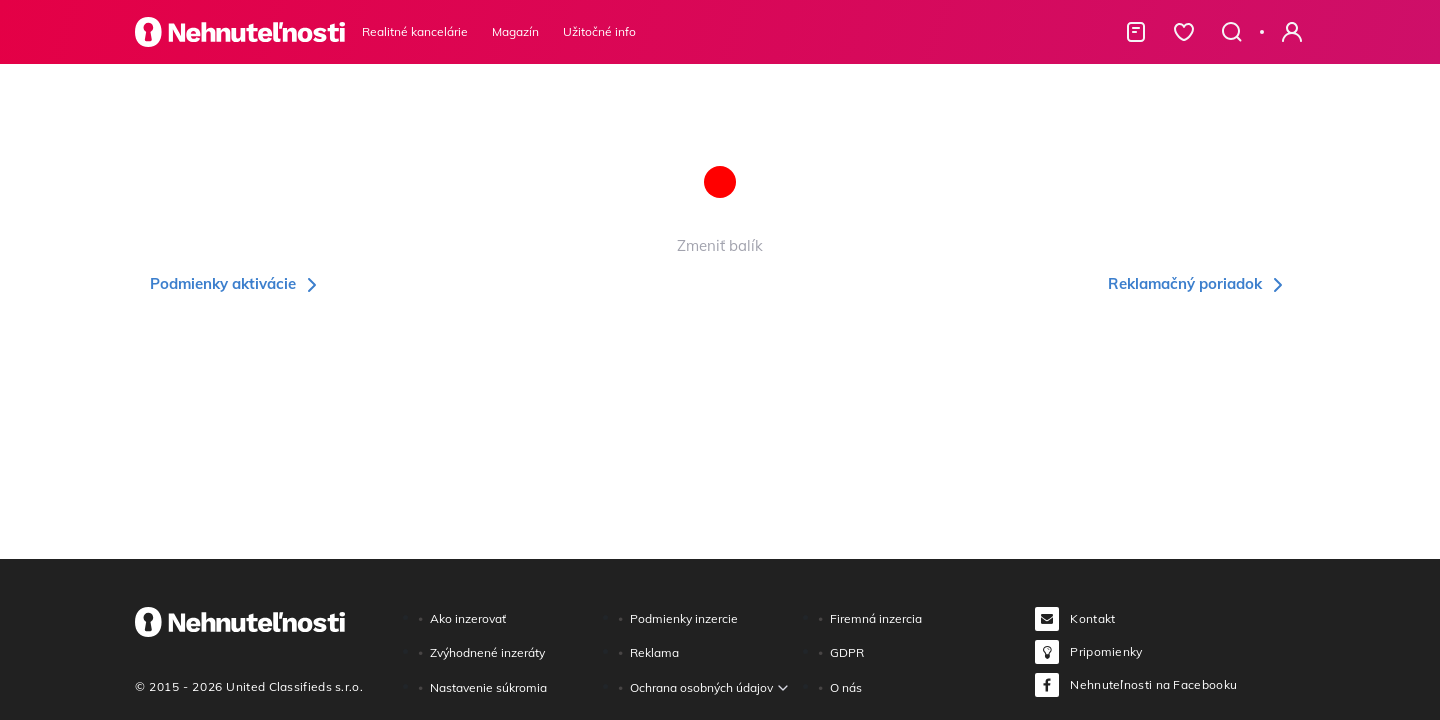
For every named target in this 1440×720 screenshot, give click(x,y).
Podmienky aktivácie (237, 283)
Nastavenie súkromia (488, 687)
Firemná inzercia (876, 618)
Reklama (654, 652)
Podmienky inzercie (684, 618)
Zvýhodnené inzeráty (487, 652)
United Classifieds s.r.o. (294, 686)
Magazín (515, 31)
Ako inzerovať (468, 618)
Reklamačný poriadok (1199, 283)
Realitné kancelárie (415, 31)
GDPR (847, 652)
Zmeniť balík (720, 245)
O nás (846, 687)
